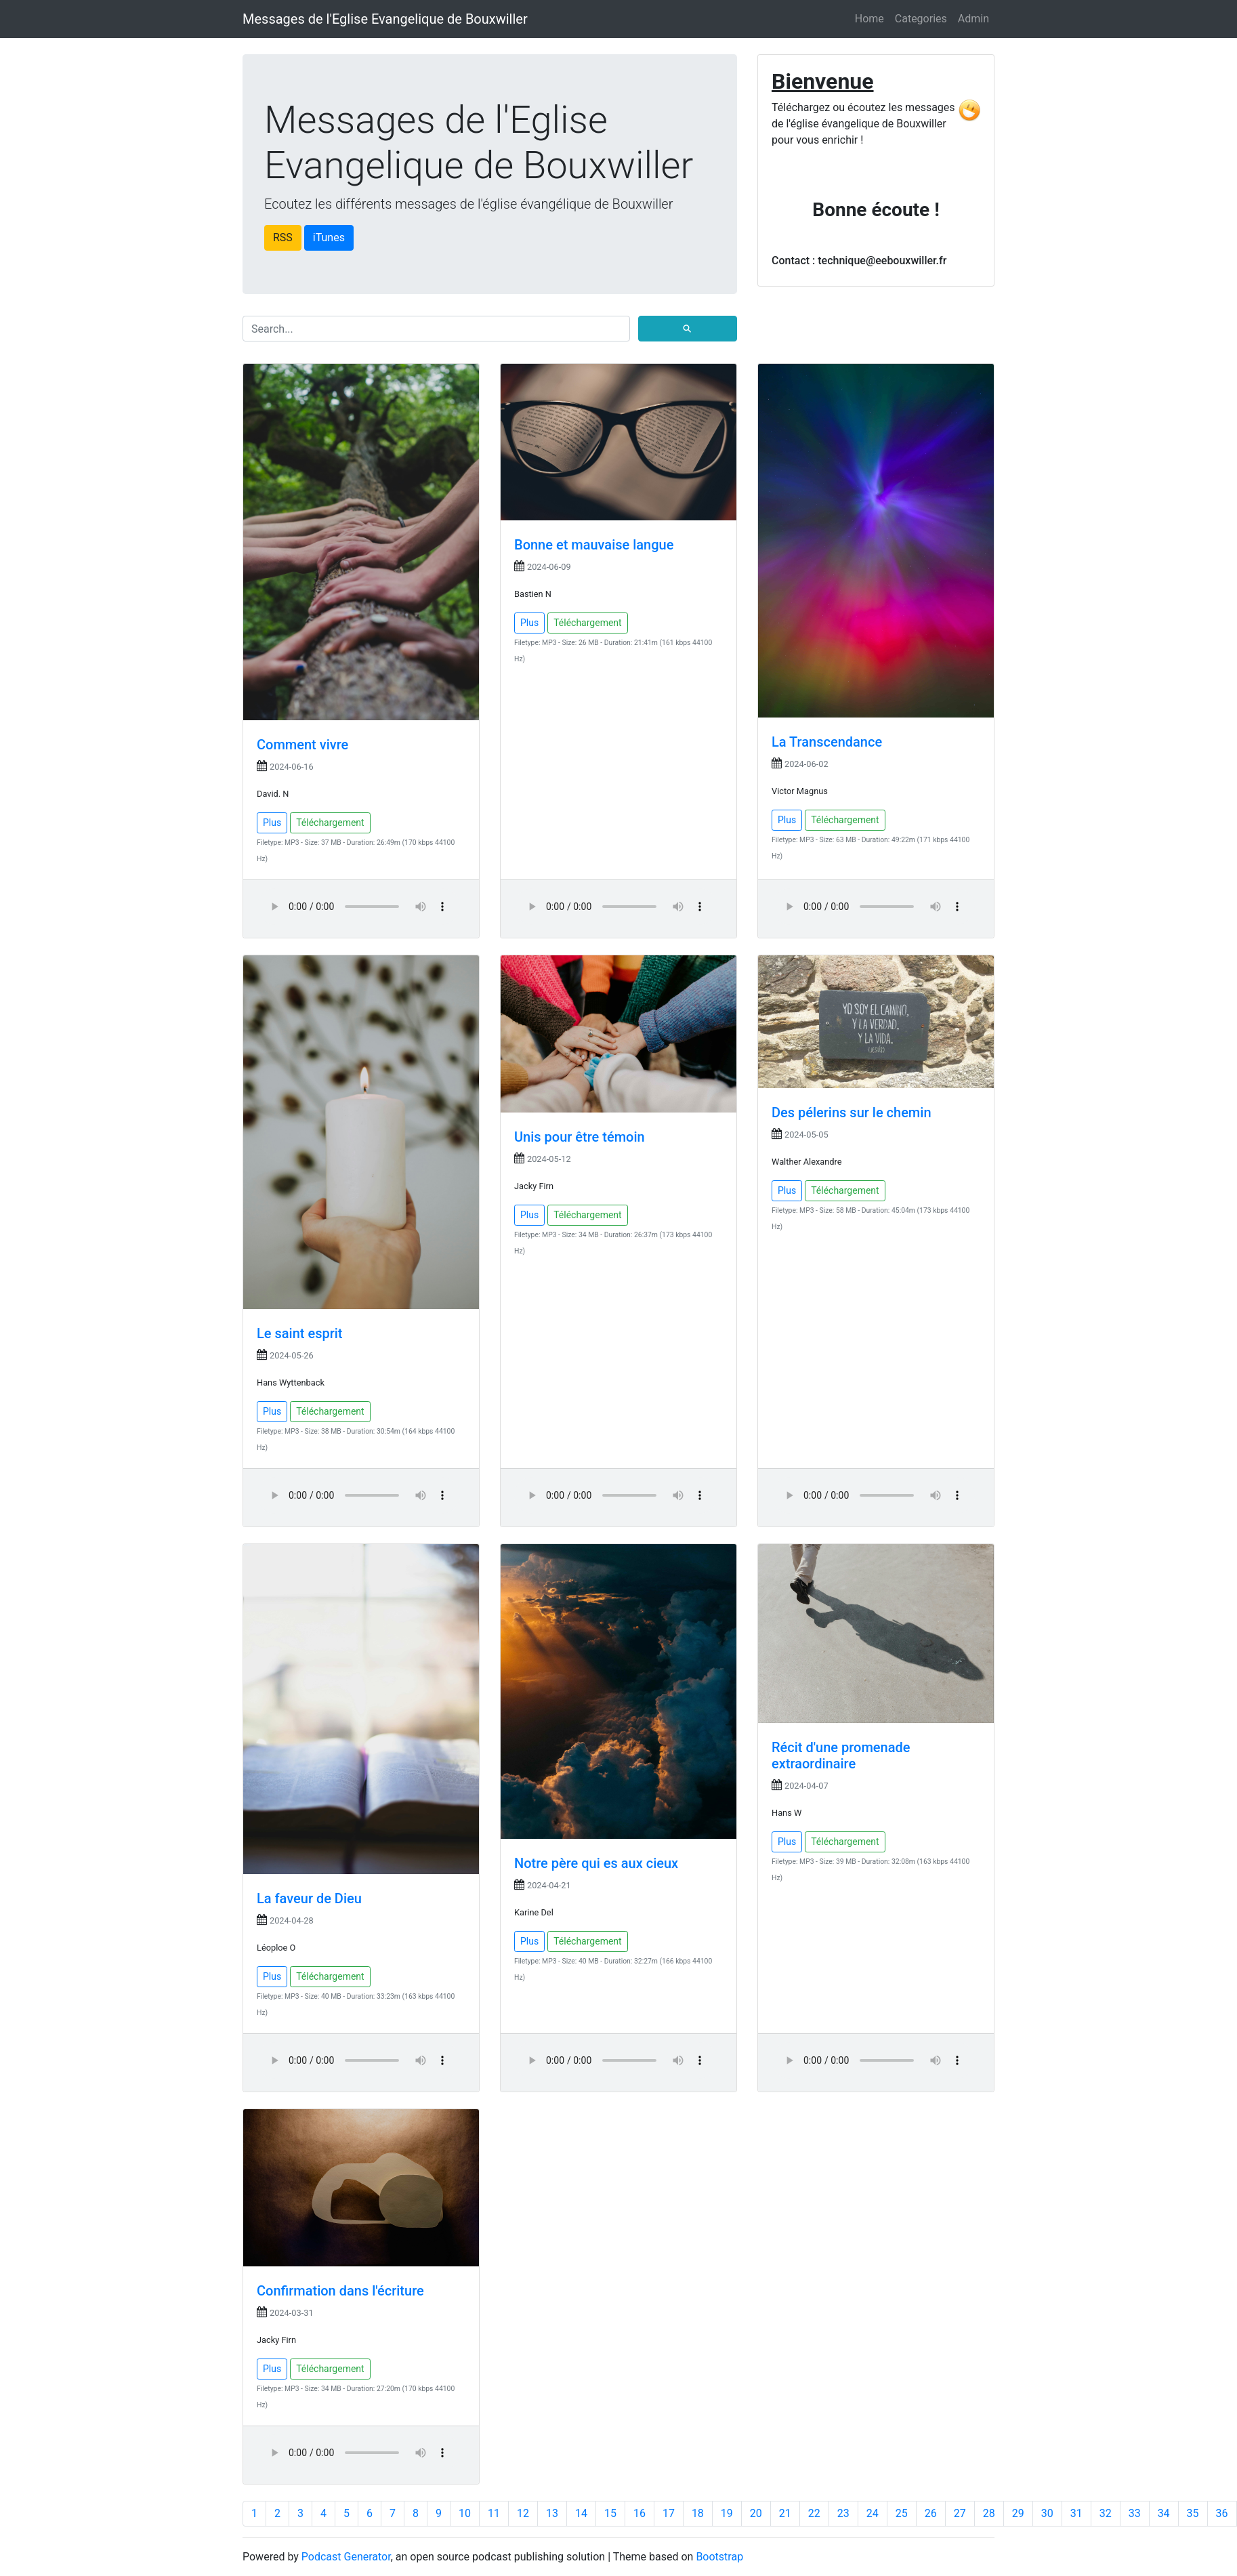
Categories (921, 18)
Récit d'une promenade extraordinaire (841, 1755)
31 (1076, 2513)
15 (610, 2513)
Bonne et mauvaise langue (593, 545)
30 (1047, 2513)
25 (902, 2513)
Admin (973, 18)
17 (669, 2513)
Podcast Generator (346, 2556)
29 (1018, 2513)
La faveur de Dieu (309, 1898)
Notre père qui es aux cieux (596, 1863)
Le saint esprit (300, 1333)
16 (639, 2513)
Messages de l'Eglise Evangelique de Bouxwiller (385, 19)
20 (756, 2513)
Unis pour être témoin (579, 1137)
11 (494, 2513)
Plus (272, 822)
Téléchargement (330, 822)
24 (872, 2513)
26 (931, 2513)
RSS (283, 237)
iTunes (329, 237)
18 (698, 2513)
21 (785, 2513)
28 (989, 2513)
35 (1193, 2513)
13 (552, 2513)
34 (1164, 2513)
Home (869, 18)
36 (1222, 2513)
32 (1105, 2513)
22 (814, 2513)
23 (843, 2513)
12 (523, 2513)
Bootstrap (719, 2556)
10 (465, 2513)
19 (727, 2513)
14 (581, 2513)
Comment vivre (302, 744)
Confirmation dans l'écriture (340, 2291)
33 (1135, 2513)
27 (960, 2513)
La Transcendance (827, 742)
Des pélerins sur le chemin (851, 1112)
